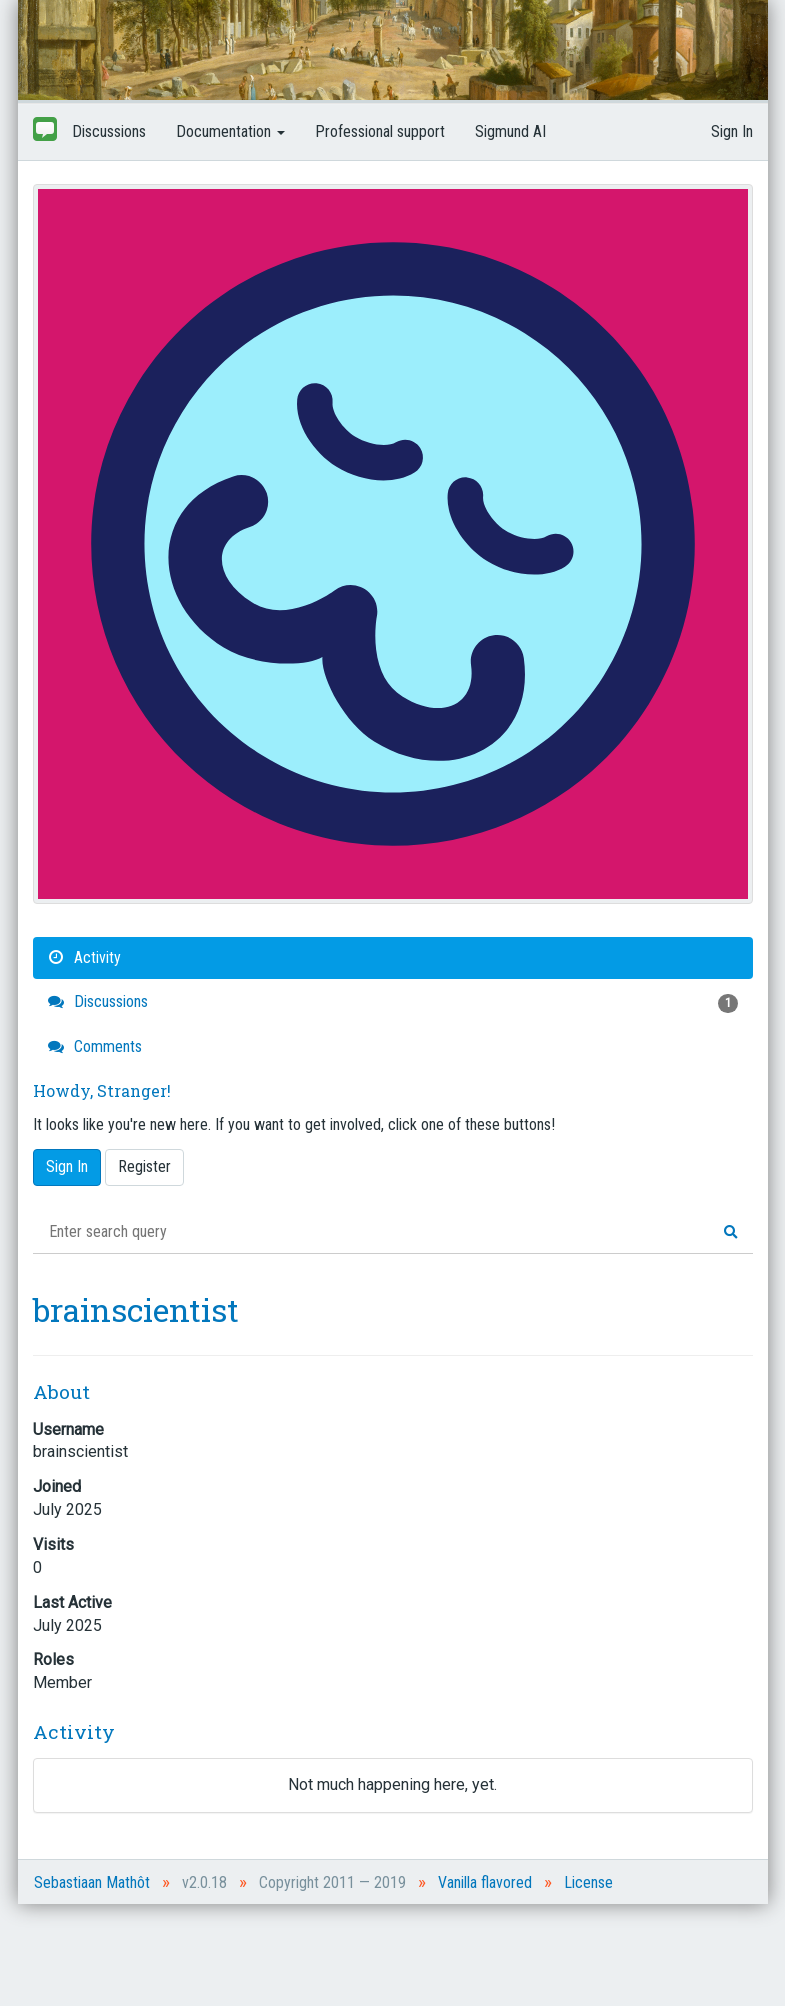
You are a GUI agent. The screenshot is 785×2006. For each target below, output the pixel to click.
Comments (95, 1046)
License (588, 1882)
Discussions (109, 131)
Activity (84, 957)
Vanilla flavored (485, 1882)
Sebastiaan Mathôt (92, 1882)
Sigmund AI (510, 131)
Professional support (380, 131)
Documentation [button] (230, 131)
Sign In (732, 131)
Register (144, 1166)
